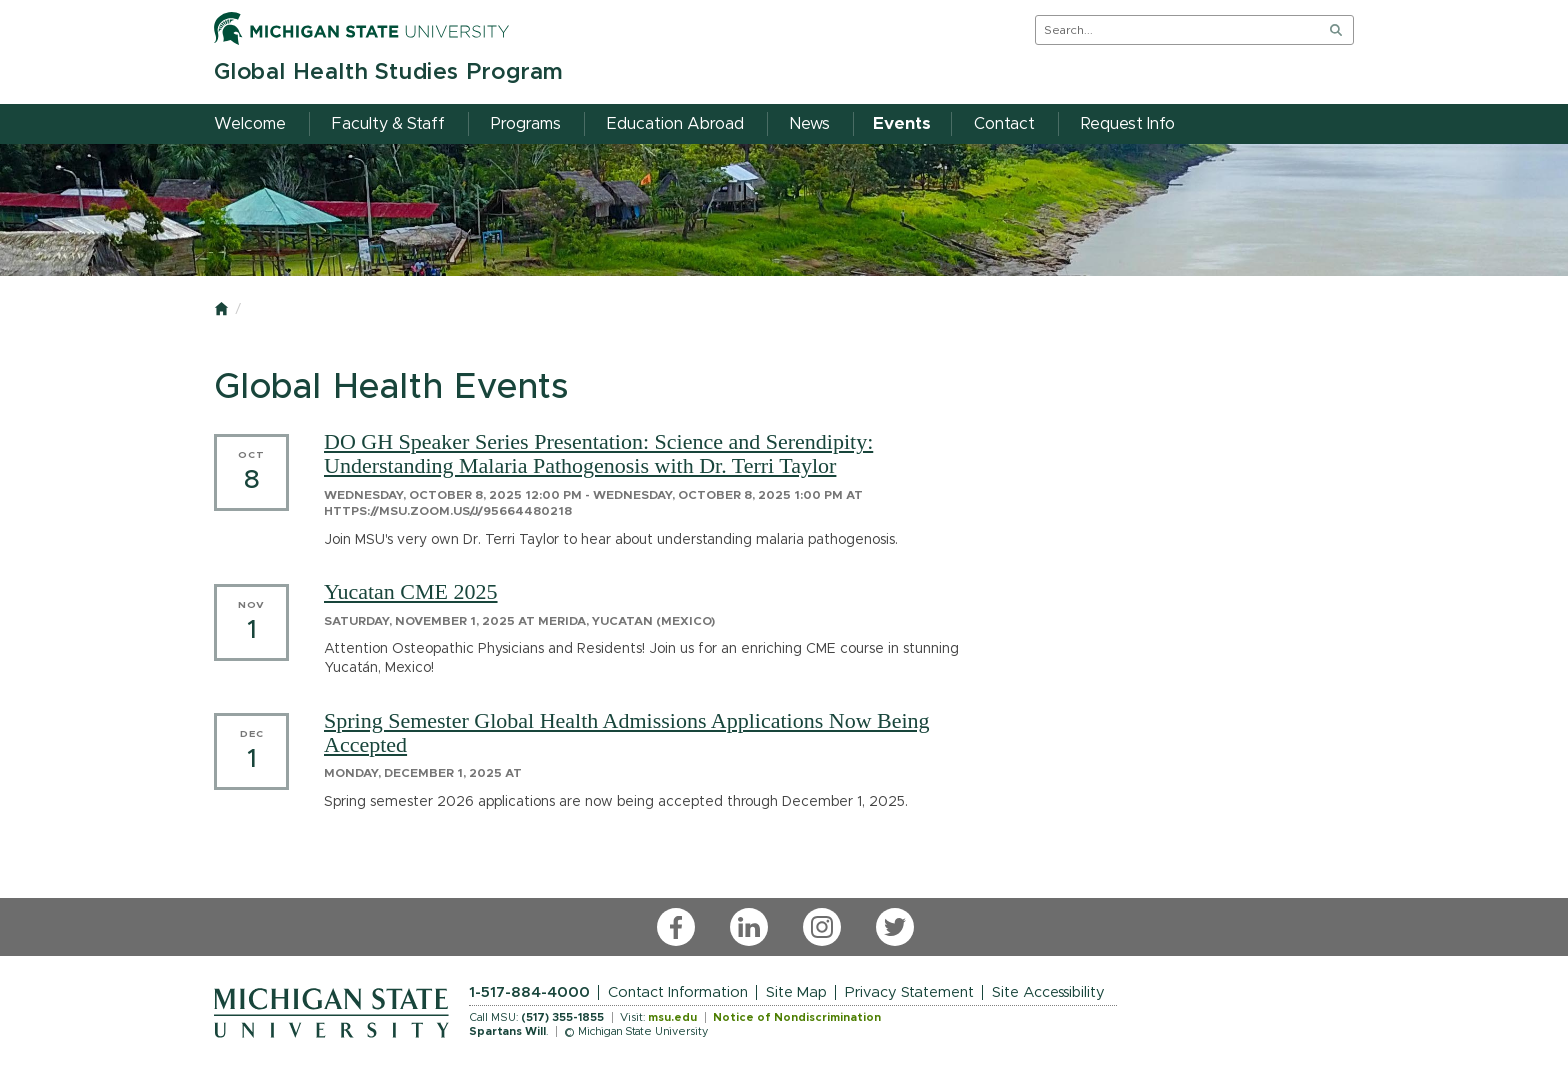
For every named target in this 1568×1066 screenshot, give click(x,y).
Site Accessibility (1048, 992)
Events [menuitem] (902, 124)
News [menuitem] (810, 124)
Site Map (796, 992)
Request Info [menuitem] (1128, 124)
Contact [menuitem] (1004, 124)
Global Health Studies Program (388, 72)
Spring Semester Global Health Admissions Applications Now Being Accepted (627, 732)
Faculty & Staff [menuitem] (388, 124)
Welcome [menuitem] (250, 124)
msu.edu (672, 1017)
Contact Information (678, 992)
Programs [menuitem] (526, 124)
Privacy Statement (909, 992)
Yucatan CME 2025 (411, 591)
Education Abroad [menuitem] (675, 124)
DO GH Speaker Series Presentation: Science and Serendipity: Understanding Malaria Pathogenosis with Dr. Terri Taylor (598, 453)
